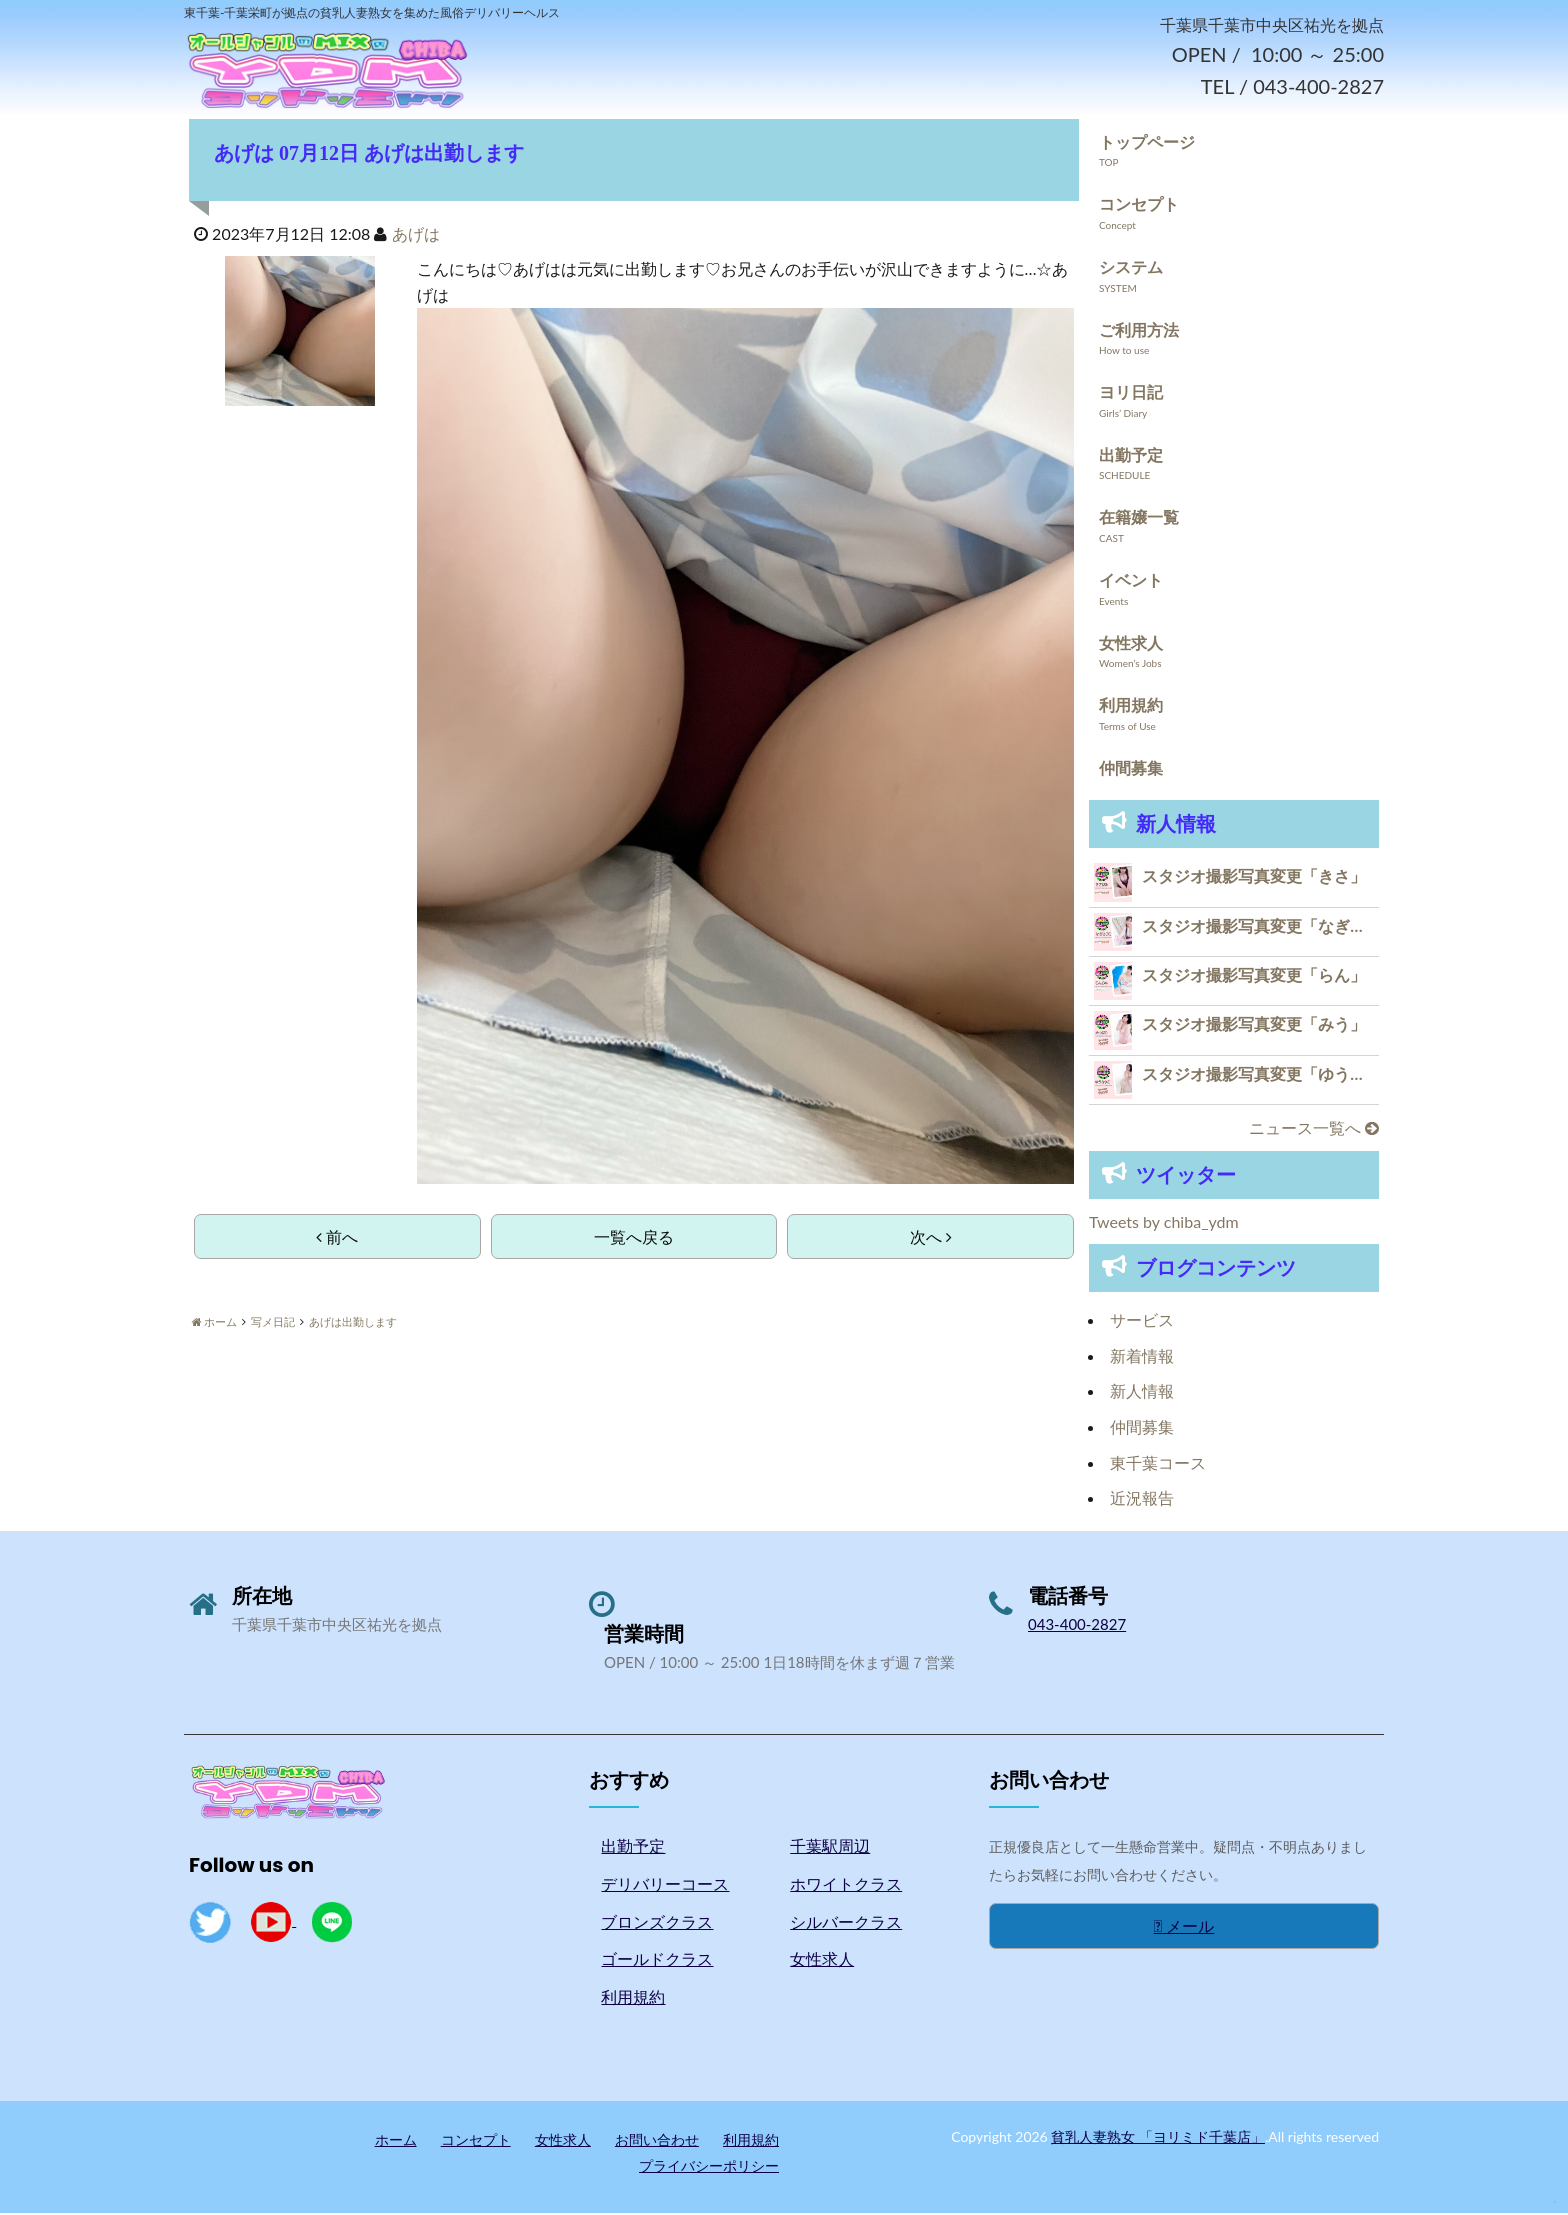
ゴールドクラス (657, 1961)
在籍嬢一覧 (1139, 519)
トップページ (1147, 144)
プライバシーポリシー (709, 2168)
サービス (1142, 1322)
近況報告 (1142, 1500)
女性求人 (1131, 645)
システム (1131, 269)
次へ (931, 1239)
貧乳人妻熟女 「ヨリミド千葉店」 (1158, 2139)
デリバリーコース (665, 1886)
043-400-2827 (1077, 1627)
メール (1184, 1928)
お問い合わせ (657, 2142)
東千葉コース (1158, 1465)
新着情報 (1142, 1358)
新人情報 (1142, 1393)
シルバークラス (846, 1924)
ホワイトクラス (846, 1886)
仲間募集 (1131, 770)
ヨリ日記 (1131, 394)
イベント (1131, 582)
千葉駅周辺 (830, 1848)
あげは (416, 236)
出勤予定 (1131, 457)
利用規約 (1131, 707)
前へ (337, 1239)
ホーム (396, 2142)
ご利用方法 (1139, 332)
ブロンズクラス (657, 1924)
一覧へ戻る (634, 1239)
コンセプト (1139, 206)
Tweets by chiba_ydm (1164, 1224)
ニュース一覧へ (1314, 1130)
